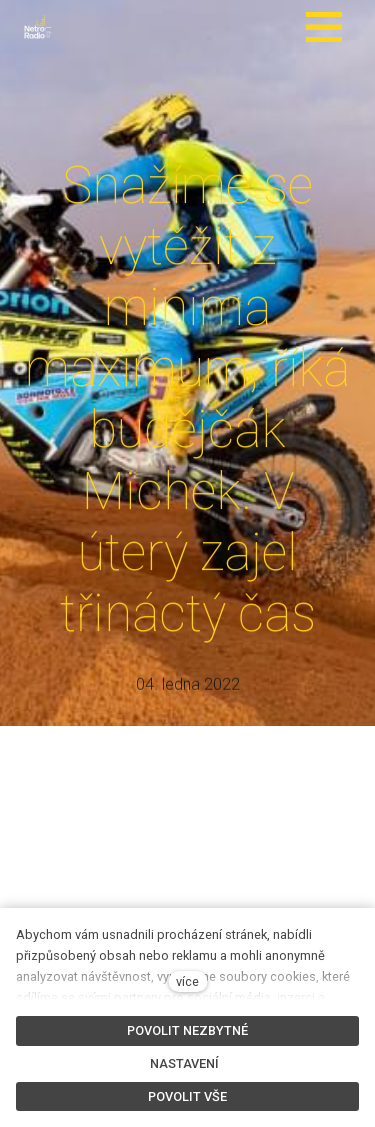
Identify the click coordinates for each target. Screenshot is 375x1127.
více (187, 981)
